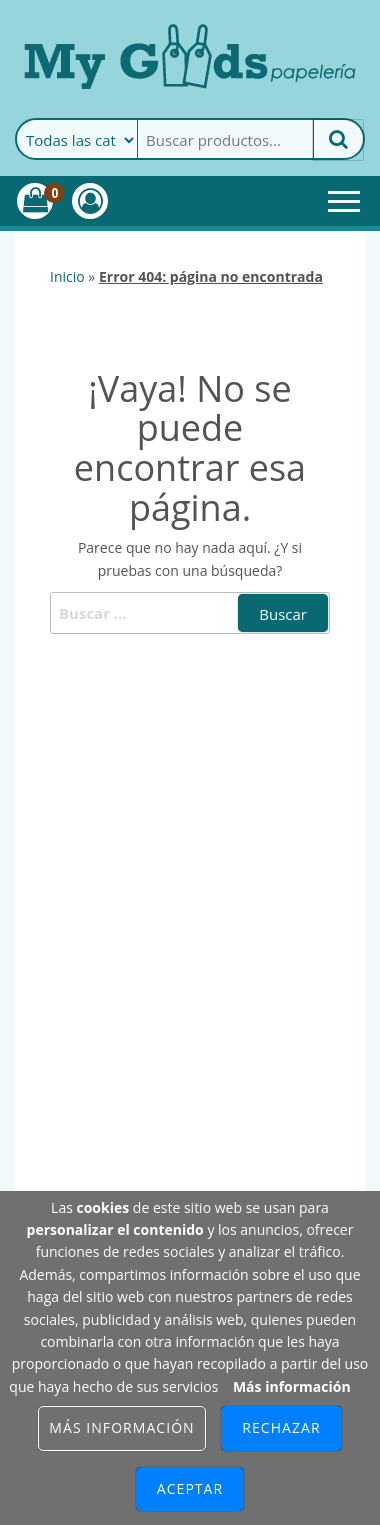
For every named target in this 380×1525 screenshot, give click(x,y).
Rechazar (281, 1427)
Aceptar (190, 1488)
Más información (292, 1386)
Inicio (67, 276)
